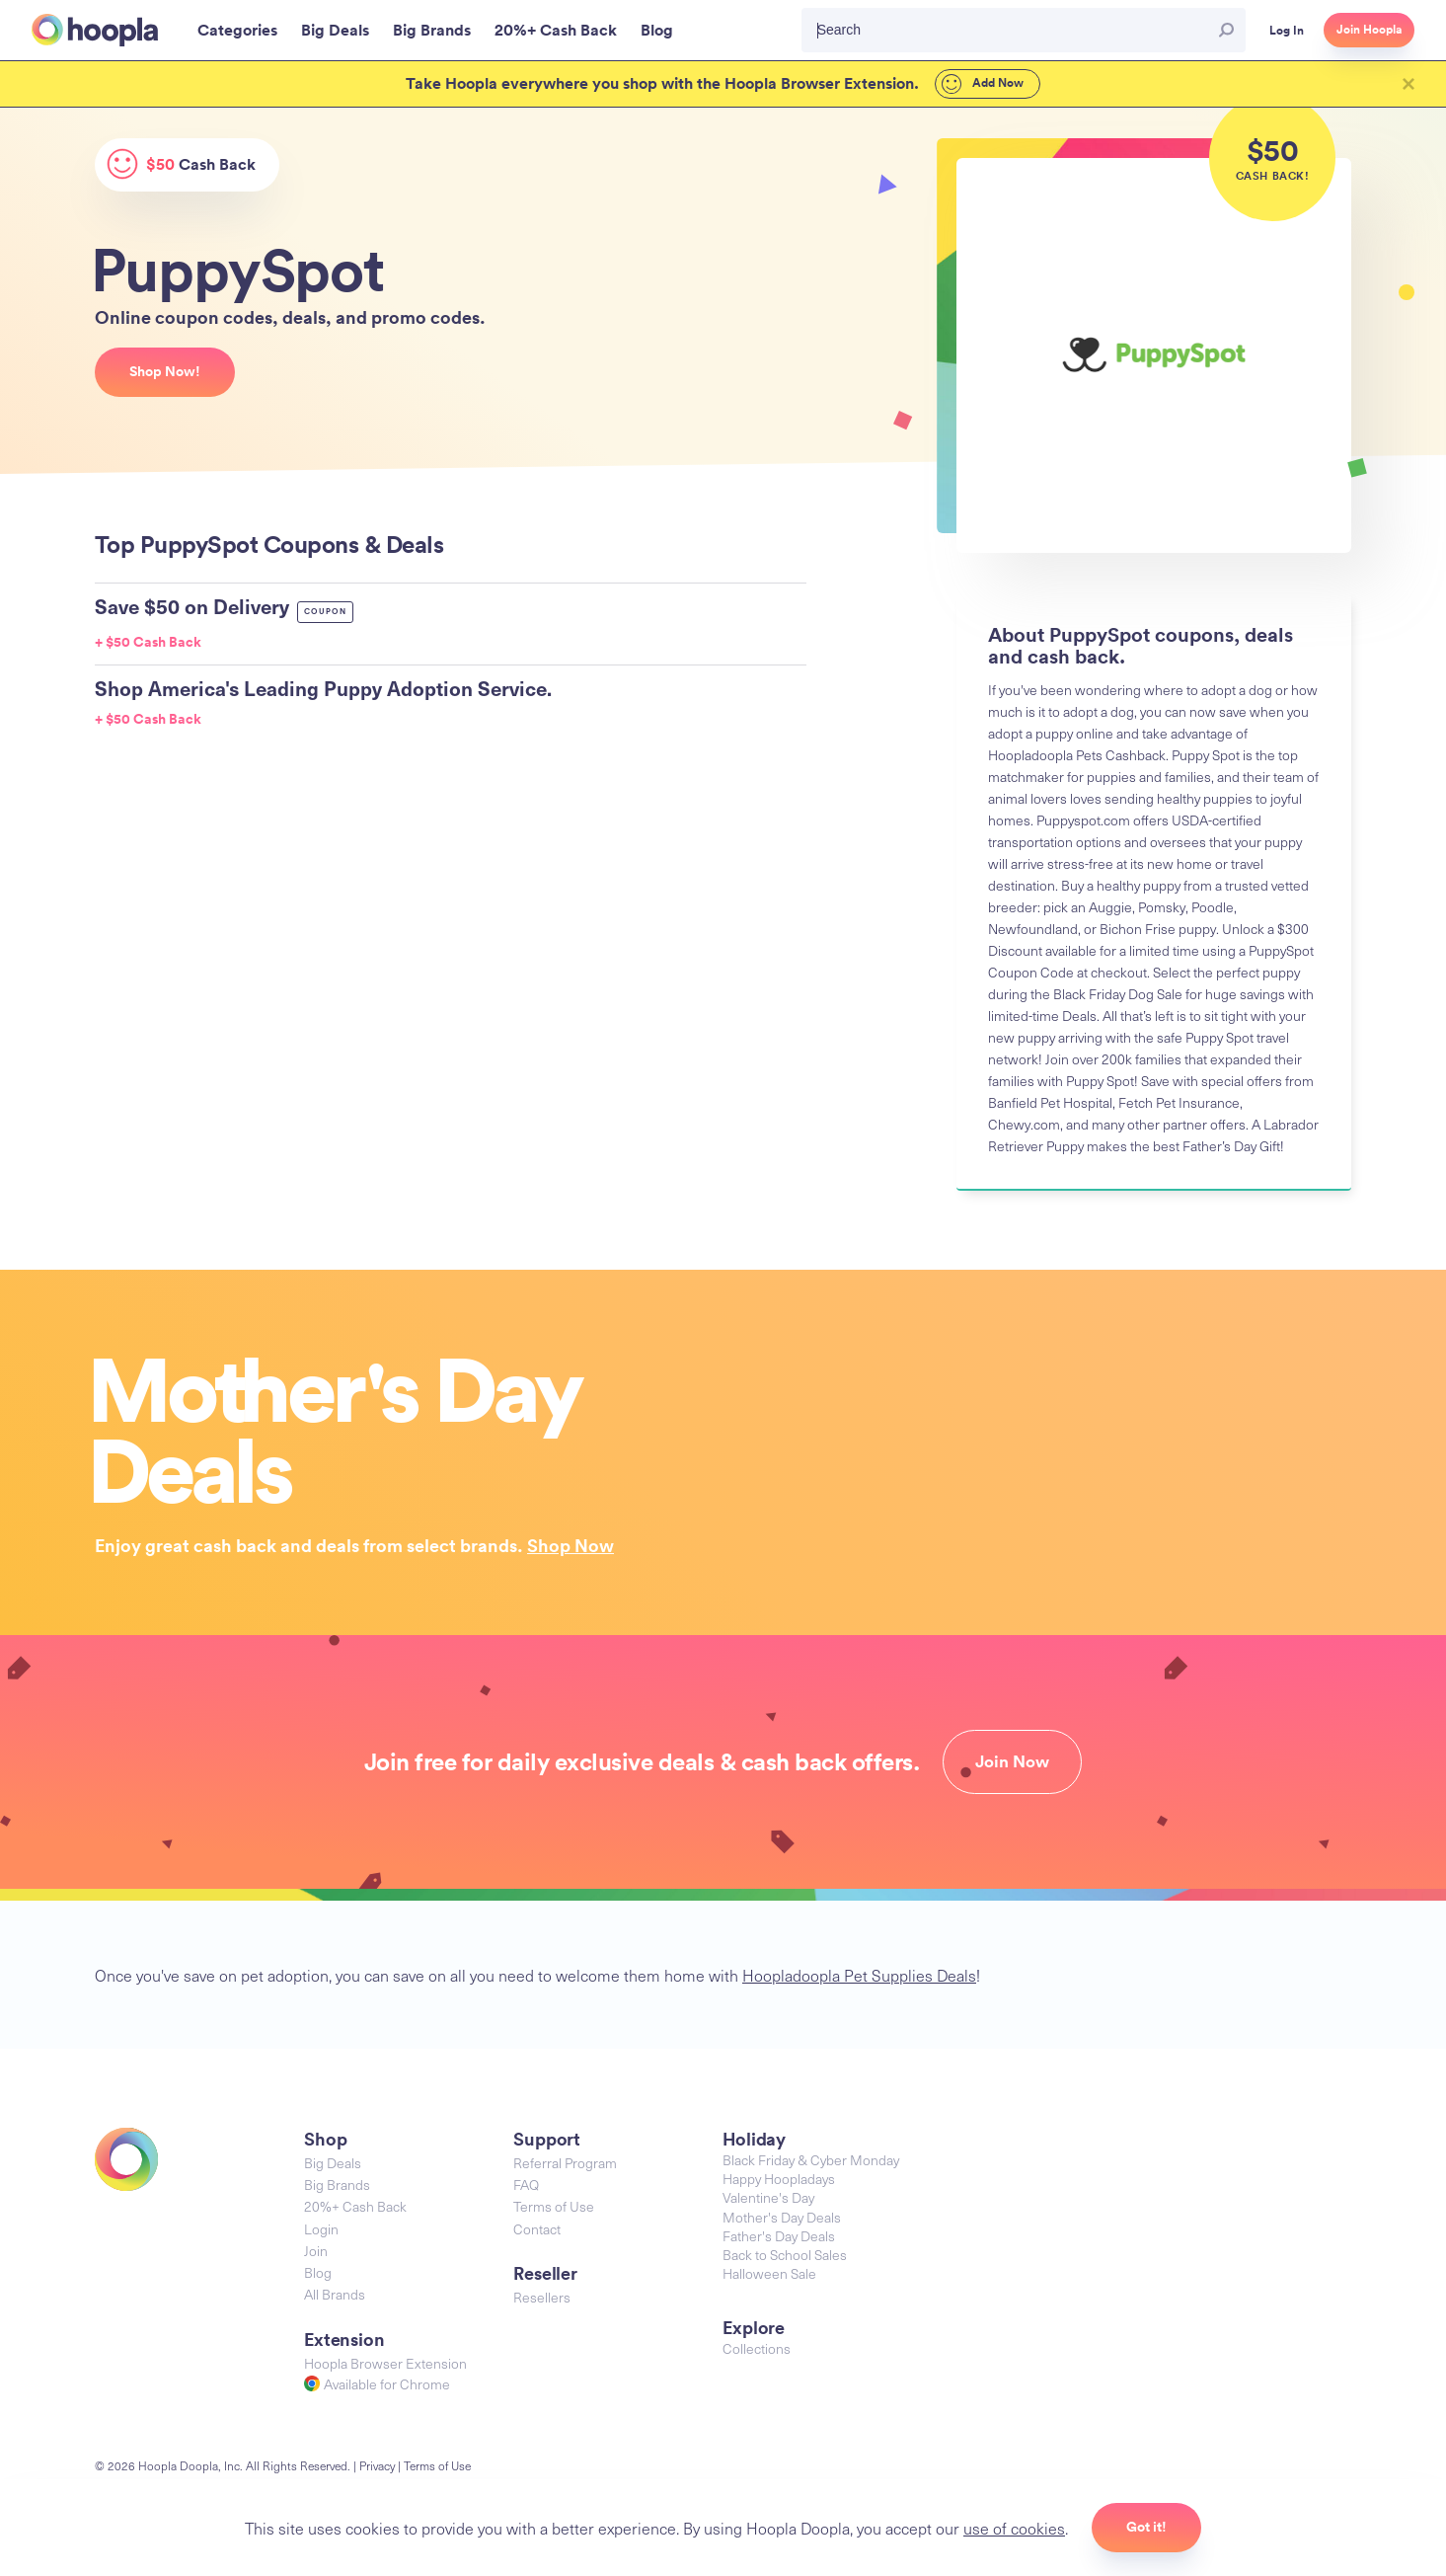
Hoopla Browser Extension (385, 2363)
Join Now (1012, 1761)
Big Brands (337, 2184)
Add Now (983, 84)
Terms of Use (553, 2206)
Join (316, 2250)
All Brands (334, 2294)
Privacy (377, 2465)
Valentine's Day (768, 2197)
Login (321, 2229)
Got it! (1146, 2527)
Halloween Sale (769, 2273)
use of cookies (1014, 2527)
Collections (757, 2348)
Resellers (542, 2297)
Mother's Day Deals (782, 2217)
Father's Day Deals (779, 2235)
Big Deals (332, 2162)
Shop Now (570, 1545)
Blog (318, 2272)
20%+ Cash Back (355, 2206)
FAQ (526, 2184)
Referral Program (565, 2162)
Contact (537, 2229)
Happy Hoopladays (779, 2178)
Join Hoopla (1369, 30)
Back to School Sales (785, 2254)
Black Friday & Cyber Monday (811, 2159)
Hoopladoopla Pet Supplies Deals (859, 1975)
